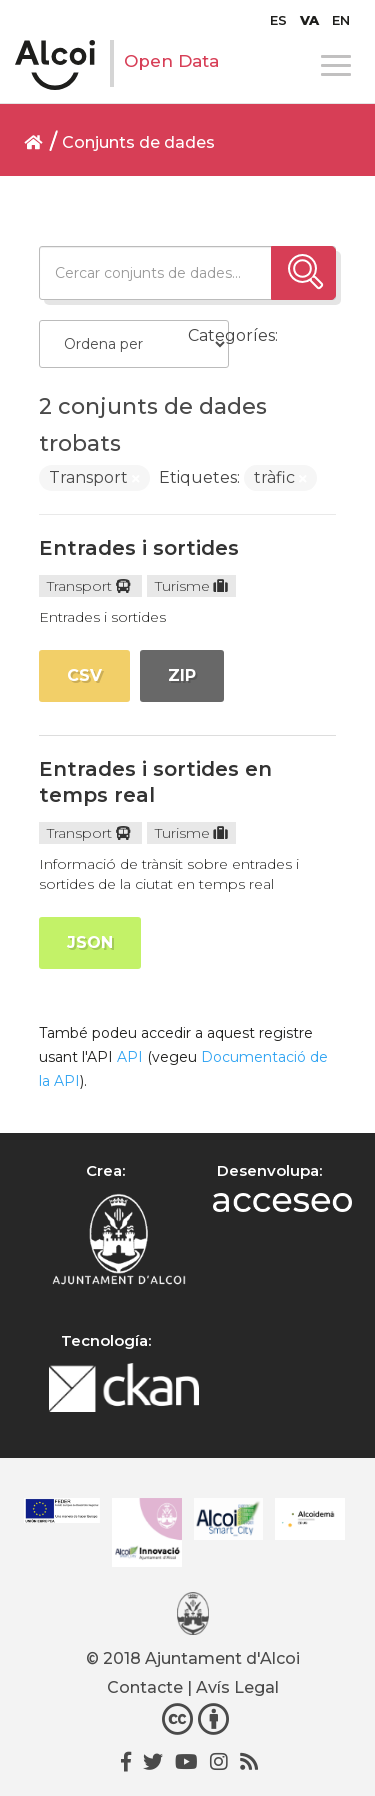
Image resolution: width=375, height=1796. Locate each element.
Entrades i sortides (139, 548)
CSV (84, 675)
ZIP (182, 675)
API (130, 1057)
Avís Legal (237, 1687)
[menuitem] (278, 20)
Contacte (145, 1687)
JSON (90, 942)
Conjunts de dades (138, 142)
